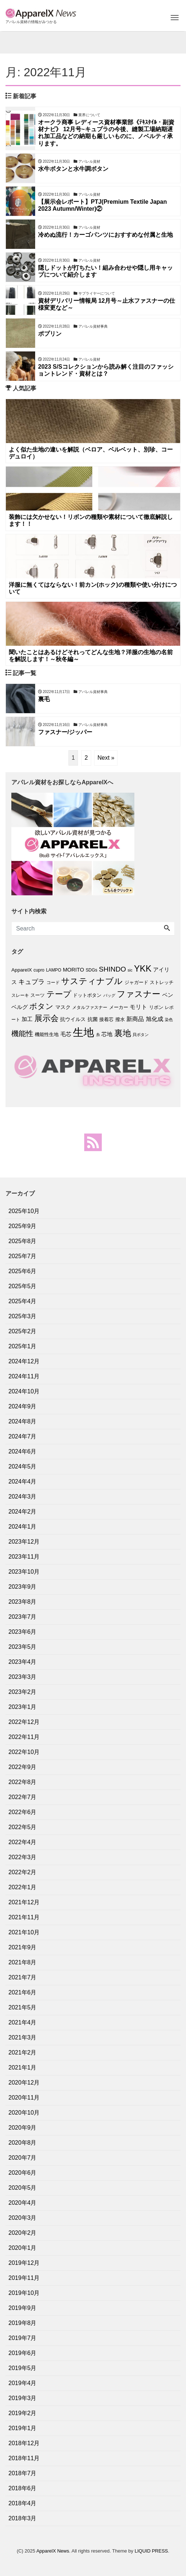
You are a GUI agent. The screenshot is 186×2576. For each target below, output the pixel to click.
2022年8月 (22, 1782)
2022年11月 (24, 1737)
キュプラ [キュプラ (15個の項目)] (31, 981)
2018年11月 (24, 2458)
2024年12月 (24, 1361)
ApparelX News (52, 2551)
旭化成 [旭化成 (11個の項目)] (154, 1019)
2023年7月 (22, 1617)
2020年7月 (22, 2158)
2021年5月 (22, 2007)
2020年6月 (22, 2173)
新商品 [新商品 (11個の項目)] (135, 1019)
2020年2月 (22, 2233)
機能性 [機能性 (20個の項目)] (22, 1033)
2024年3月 (22, 1496)
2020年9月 (22, 2127)
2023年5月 (22, 1647)
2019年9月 (22, 2308)
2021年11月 (24, 1917)
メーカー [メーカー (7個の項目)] (118, 1007)
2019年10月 (24, 2293)
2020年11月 (24, 2097)
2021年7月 (22, 1977)
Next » (105, 758)
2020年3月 (22, 2218)
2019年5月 (22, 2368)
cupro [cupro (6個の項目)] (39, 970)
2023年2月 (22, 1692)
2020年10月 (24, 2112)
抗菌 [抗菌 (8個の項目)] (93, 1019)
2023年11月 (24, 1557)
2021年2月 (22, 2052)
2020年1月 (22, 2248)
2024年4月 (22, 1481)
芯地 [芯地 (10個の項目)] (106, 1034)
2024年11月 (24, 1376)
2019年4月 (22, 2383)
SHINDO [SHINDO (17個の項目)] (112, 969)
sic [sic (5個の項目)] (130, 970)
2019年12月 (24, 2263)
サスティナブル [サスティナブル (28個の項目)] (92, 981)
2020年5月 (22, 2188)
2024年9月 (22, 1406)
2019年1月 (22, 2428)
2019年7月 (22, 2338)
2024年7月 (22, 1436)
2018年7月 (22, 2473)
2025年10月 (24, 1211)
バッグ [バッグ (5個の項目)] (109, 995)
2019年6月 (22, 2353)
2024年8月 (22, 1421)
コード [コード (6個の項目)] (53, 982)
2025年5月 (22, 1286)
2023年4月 (22, 1662)
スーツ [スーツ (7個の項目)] (37, 995)
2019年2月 (22, 2413)
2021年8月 (22, 1962)
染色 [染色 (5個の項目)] (169, 1019)
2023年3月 (22, 1677)
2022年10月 (24, 1752)
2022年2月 (22, 1872)
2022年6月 (22, 1812)
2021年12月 (24, 1902)
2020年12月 (24, 2082)
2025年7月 (22, 1256)
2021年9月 (22, 1947)
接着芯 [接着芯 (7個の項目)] (106, 1019)
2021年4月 (22, 2022)
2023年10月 (24, 1572)
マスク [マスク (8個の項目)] (63, 1007)
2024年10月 (24, 1391)
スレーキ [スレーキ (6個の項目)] (20, 995)
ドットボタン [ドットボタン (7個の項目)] (87, 995)
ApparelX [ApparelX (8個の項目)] (21, 970)
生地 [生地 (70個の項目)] (83, 1032)
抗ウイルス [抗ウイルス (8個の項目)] (73, 1019)
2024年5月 (22, 1466)
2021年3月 (22, 2037)
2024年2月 (22, 1511)
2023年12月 (24, 1541)
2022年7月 (22, 1797)
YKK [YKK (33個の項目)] (143, 968)
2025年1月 (22, 1346)
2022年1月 (22, 1887)
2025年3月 (22, 1316)
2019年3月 (22, 2398)
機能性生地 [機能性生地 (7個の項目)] (47, 1034)
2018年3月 (22, 2518)
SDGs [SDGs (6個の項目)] (91, 970)
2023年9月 (22, 1587)
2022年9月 (22, 1767)
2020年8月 (22, 2143)
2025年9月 (22, 1226)
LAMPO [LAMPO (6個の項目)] (54, 970)
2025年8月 (22, 1241)
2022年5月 (22, 1827)
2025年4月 (22, 1301)
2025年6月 (22, 1271)
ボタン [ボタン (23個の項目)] (41, 1006)
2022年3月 (22, 1857)
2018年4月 (22, 2503)
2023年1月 (22, 1707)
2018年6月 (22, 2488)
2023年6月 (22, 1632)
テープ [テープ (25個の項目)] (58, 994)
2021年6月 (22, 1992)
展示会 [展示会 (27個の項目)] (46, 1018)
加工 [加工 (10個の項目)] (27, 1019)
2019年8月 (22, 2323)
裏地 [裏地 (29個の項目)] (122, 1033)
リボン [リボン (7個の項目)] (156, 1007)
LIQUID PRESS (151, 2551)
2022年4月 (22, 1842)
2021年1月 (22, 2067)
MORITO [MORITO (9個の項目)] (73, 970)
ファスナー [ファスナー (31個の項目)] (138, 994)
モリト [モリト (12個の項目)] (138, 1006)
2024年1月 (22, 1526)
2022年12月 (24, 1722)
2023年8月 (22, 1602)
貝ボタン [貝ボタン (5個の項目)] (141, 1034)
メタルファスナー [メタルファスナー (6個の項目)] (89, 1007)
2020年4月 (22, 2203)
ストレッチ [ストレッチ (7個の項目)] (162, 982)
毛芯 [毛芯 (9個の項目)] (65, 1034)
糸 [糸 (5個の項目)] (98, 1034)
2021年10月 (24, 1932)
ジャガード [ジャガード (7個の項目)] (136, 982)
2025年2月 (22, 1331)
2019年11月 (24, 2278)
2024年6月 (22, 1451)
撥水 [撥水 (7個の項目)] (120, 1019)
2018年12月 (24, 2443)
